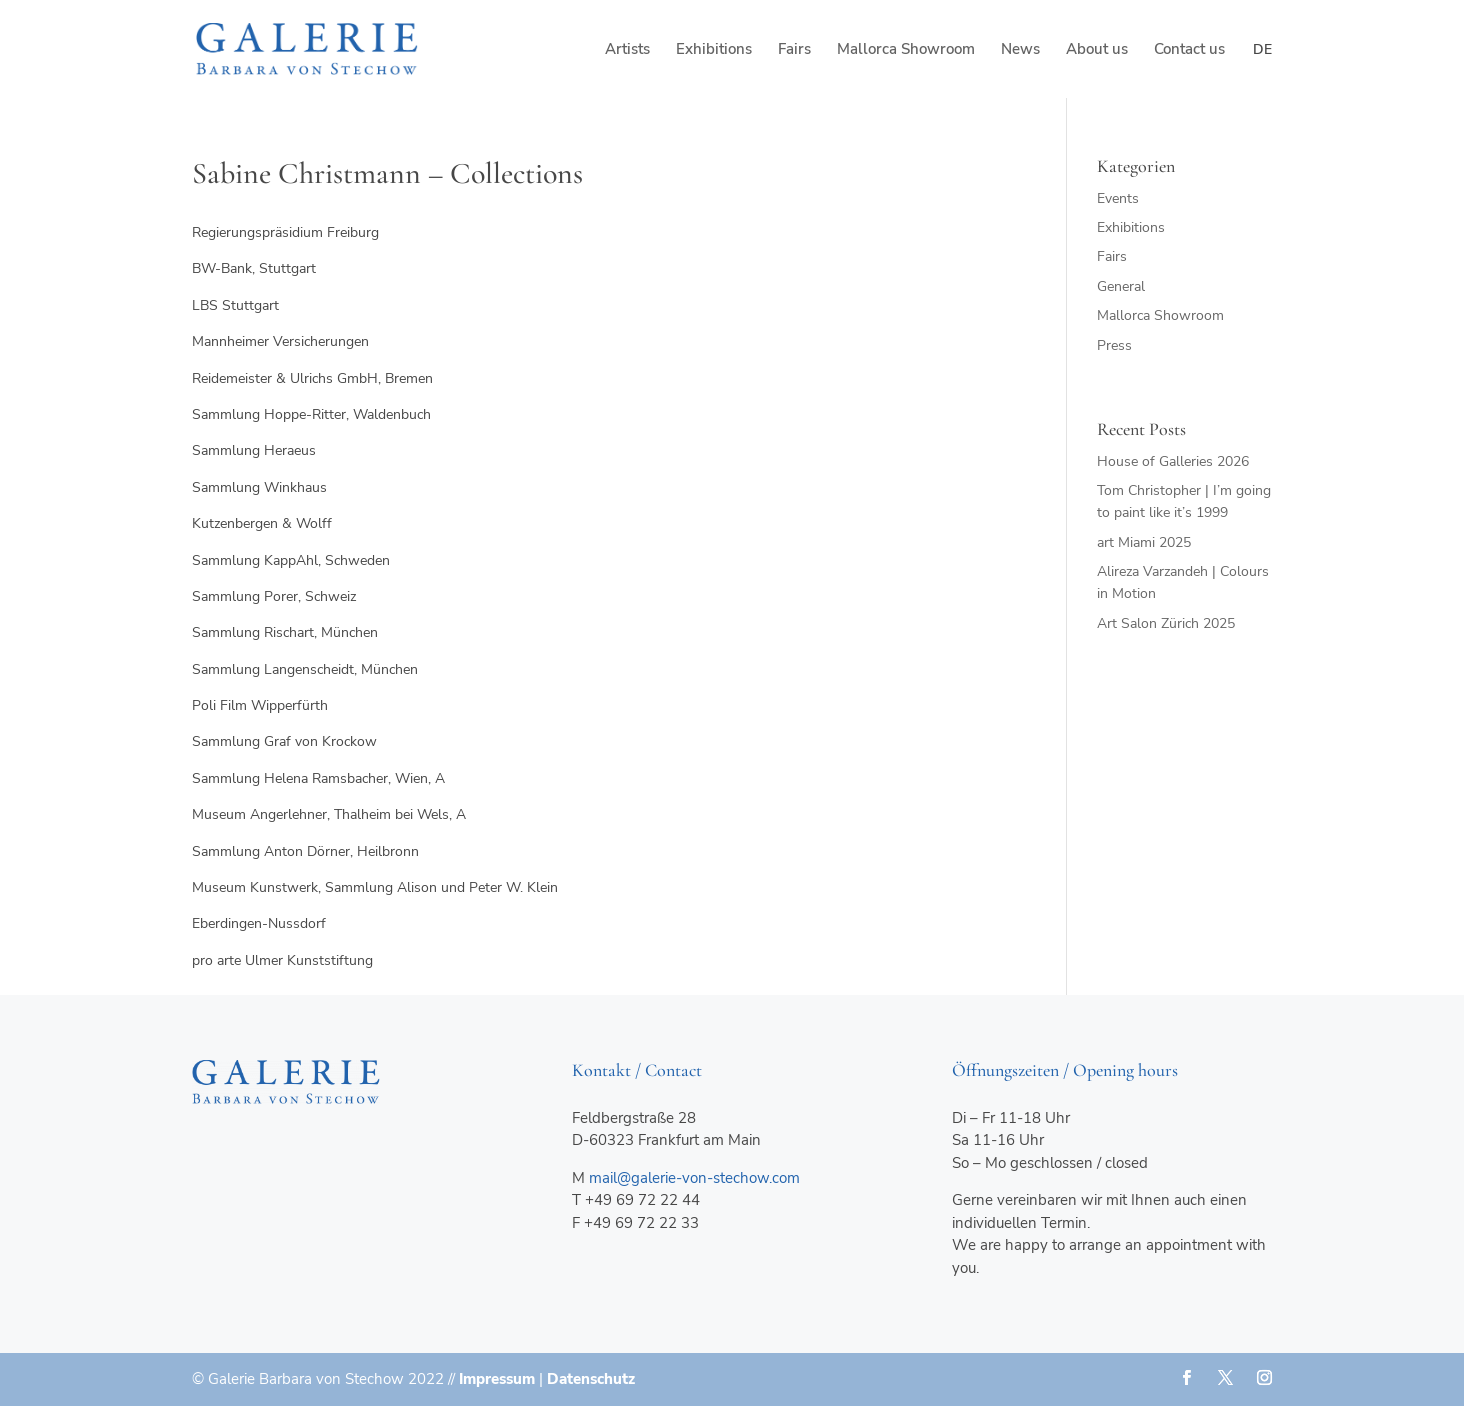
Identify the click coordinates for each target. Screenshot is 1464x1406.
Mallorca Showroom (906, 50)
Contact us (1189, 50)
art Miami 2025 (1144, 542)
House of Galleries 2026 (1173, 461)
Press (1114, 345)
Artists (627, 50)
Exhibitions (714, 50)
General (1121, 286)
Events (1118, 198)
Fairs (794, 50)
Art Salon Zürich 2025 (1166, 623)
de (1262, 49)
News (1020, 50)
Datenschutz (591, 1379)
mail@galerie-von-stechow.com (694, 1178)
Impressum (497, 1379)
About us (1097, 50)
